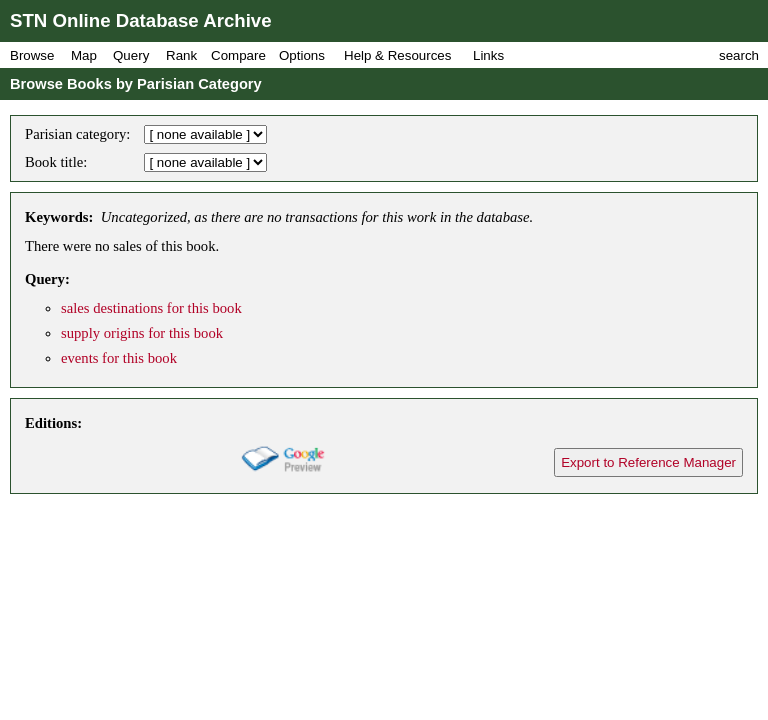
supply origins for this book (142, 333)
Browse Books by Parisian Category (136, 84)
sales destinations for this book (151, 308)
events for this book (119, 358)
